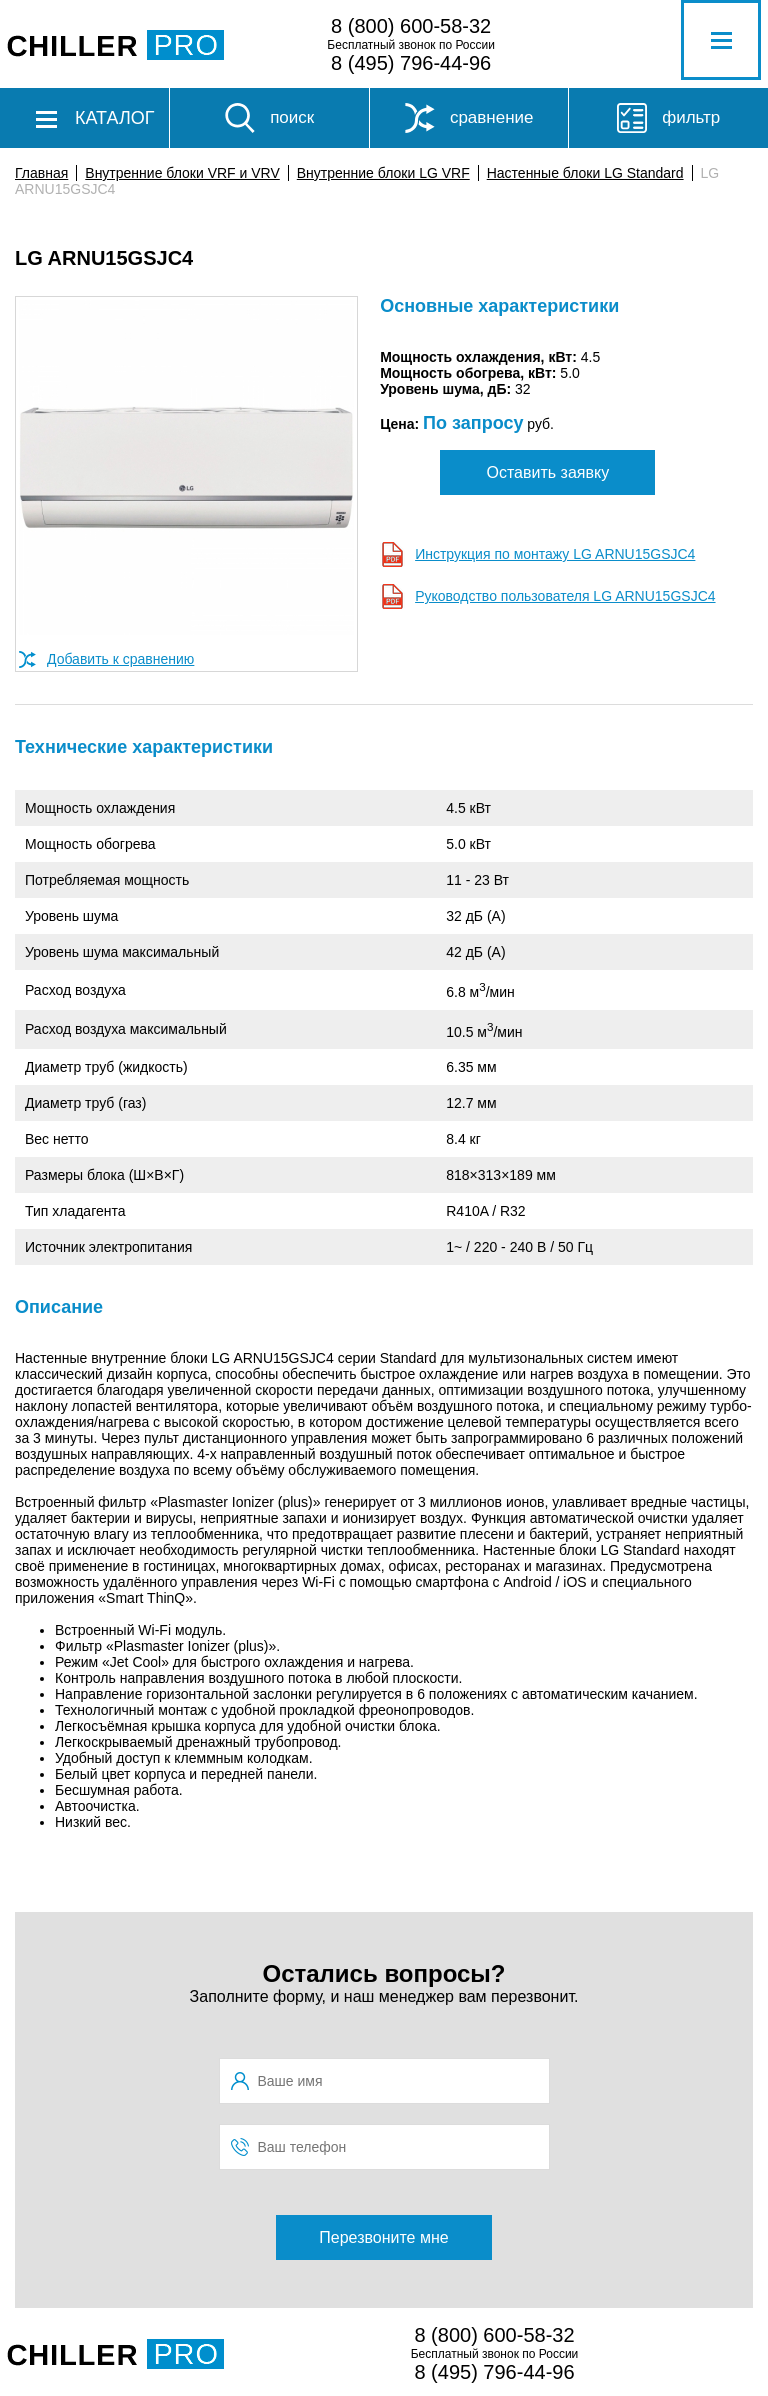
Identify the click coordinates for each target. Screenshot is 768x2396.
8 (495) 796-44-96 (411, 63)
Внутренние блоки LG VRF (383, 173)
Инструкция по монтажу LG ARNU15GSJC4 (555, 554)
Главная (41, 173)
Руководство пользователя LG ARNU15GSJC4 (565, 596)
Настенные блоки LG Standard (585, 173)
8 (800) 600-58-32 (411, 26)
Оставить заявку (548, 472)
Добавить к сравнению (120, 659)
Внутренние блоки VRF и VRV (182, 173)
